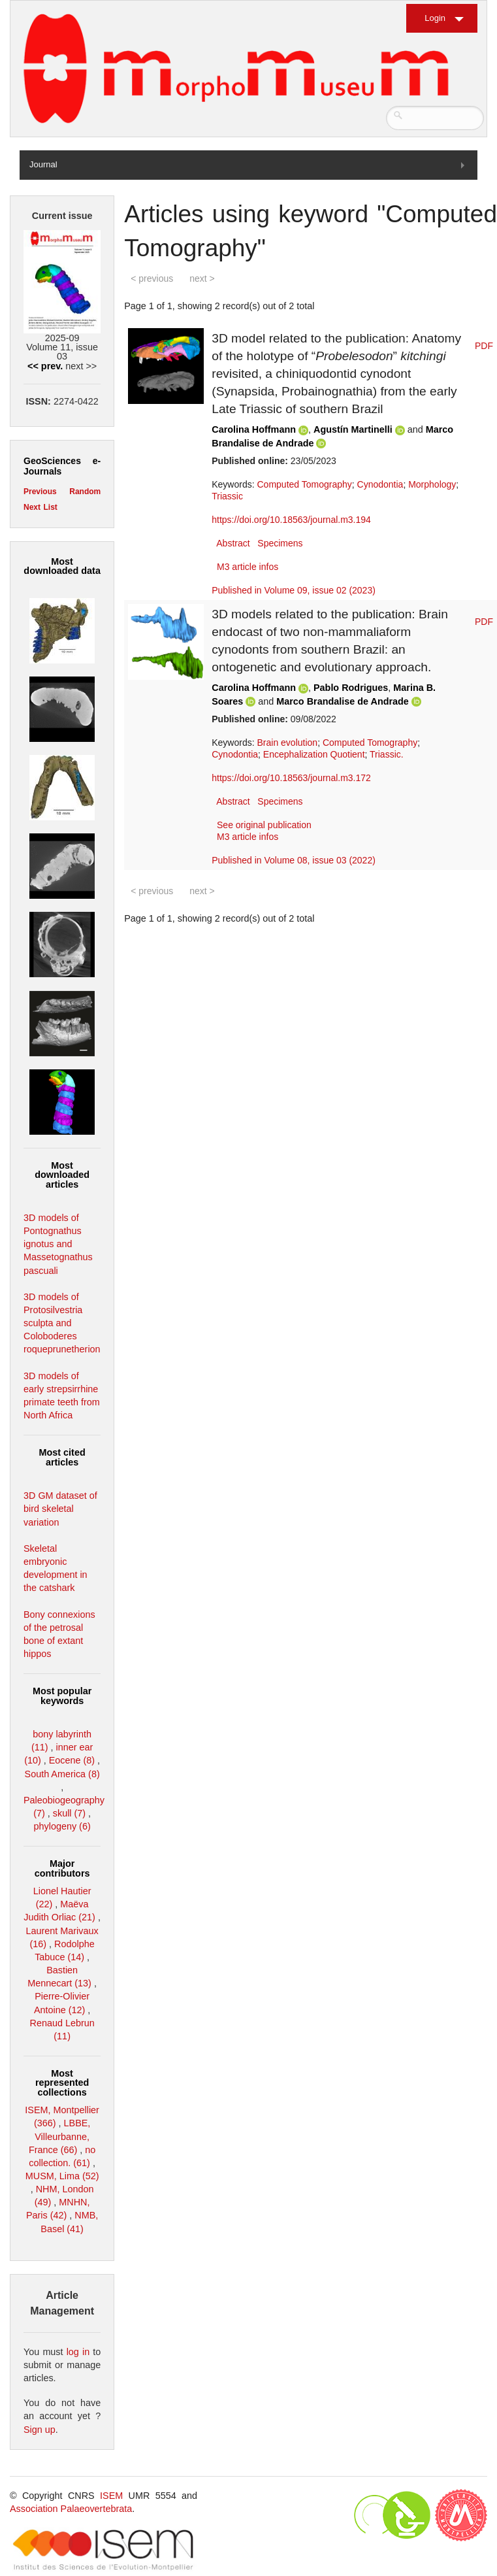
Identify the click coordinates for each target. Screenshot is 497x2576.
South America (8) (62, 1774)
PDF (484, 346)
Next (32, 507)
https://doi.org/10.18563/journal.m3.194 (291, 519)
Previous (40, 491)
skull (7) (69, 1813)
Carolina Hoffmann (254, 429)
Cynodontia (380, 484)
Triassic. (387, 754)
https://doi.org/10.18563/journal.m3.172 (291, 778)
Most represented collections (62, 2083)
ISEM (111, 2495)
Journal (43, 164)
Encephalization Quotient (314, 754)
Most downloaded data (62, 566)
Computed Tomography (304, 484)
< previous (152, 278)
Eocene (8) (72, 1760)
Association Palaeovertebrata (71, 2508)
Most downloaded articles (62, 1175)
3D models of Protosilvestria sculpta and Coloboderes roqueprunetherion (62, 1323)
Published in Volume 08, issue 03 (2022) (294, 860)
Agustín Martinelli (353, 429)
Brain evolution (287, 742)
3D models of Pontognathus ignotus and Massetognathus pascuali (58, 1244)
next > (202, 278)
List (50, 507)
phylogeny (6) (62, 1826)
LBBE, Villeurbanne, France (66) (59, 2136)
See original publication (264, 825)
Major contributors (62, 1868)
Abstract (232, 543)
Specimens (279, 543)
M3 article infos (247, 566)
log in (78, 2352)
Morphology (432, 484)
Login (435, 18)
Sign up (40, 2429)
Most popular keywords (62, 1695)
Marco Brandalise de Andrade (342, 701)
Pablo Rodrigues (350, 687)
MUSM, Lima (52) (62, 2176)
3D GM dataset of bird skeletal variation (60, 1508)
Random (85, 491)
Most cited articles (62, 1457)
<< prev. (45, 366)
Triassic (227, 496)
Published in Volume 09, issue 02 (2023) (294, 590)
